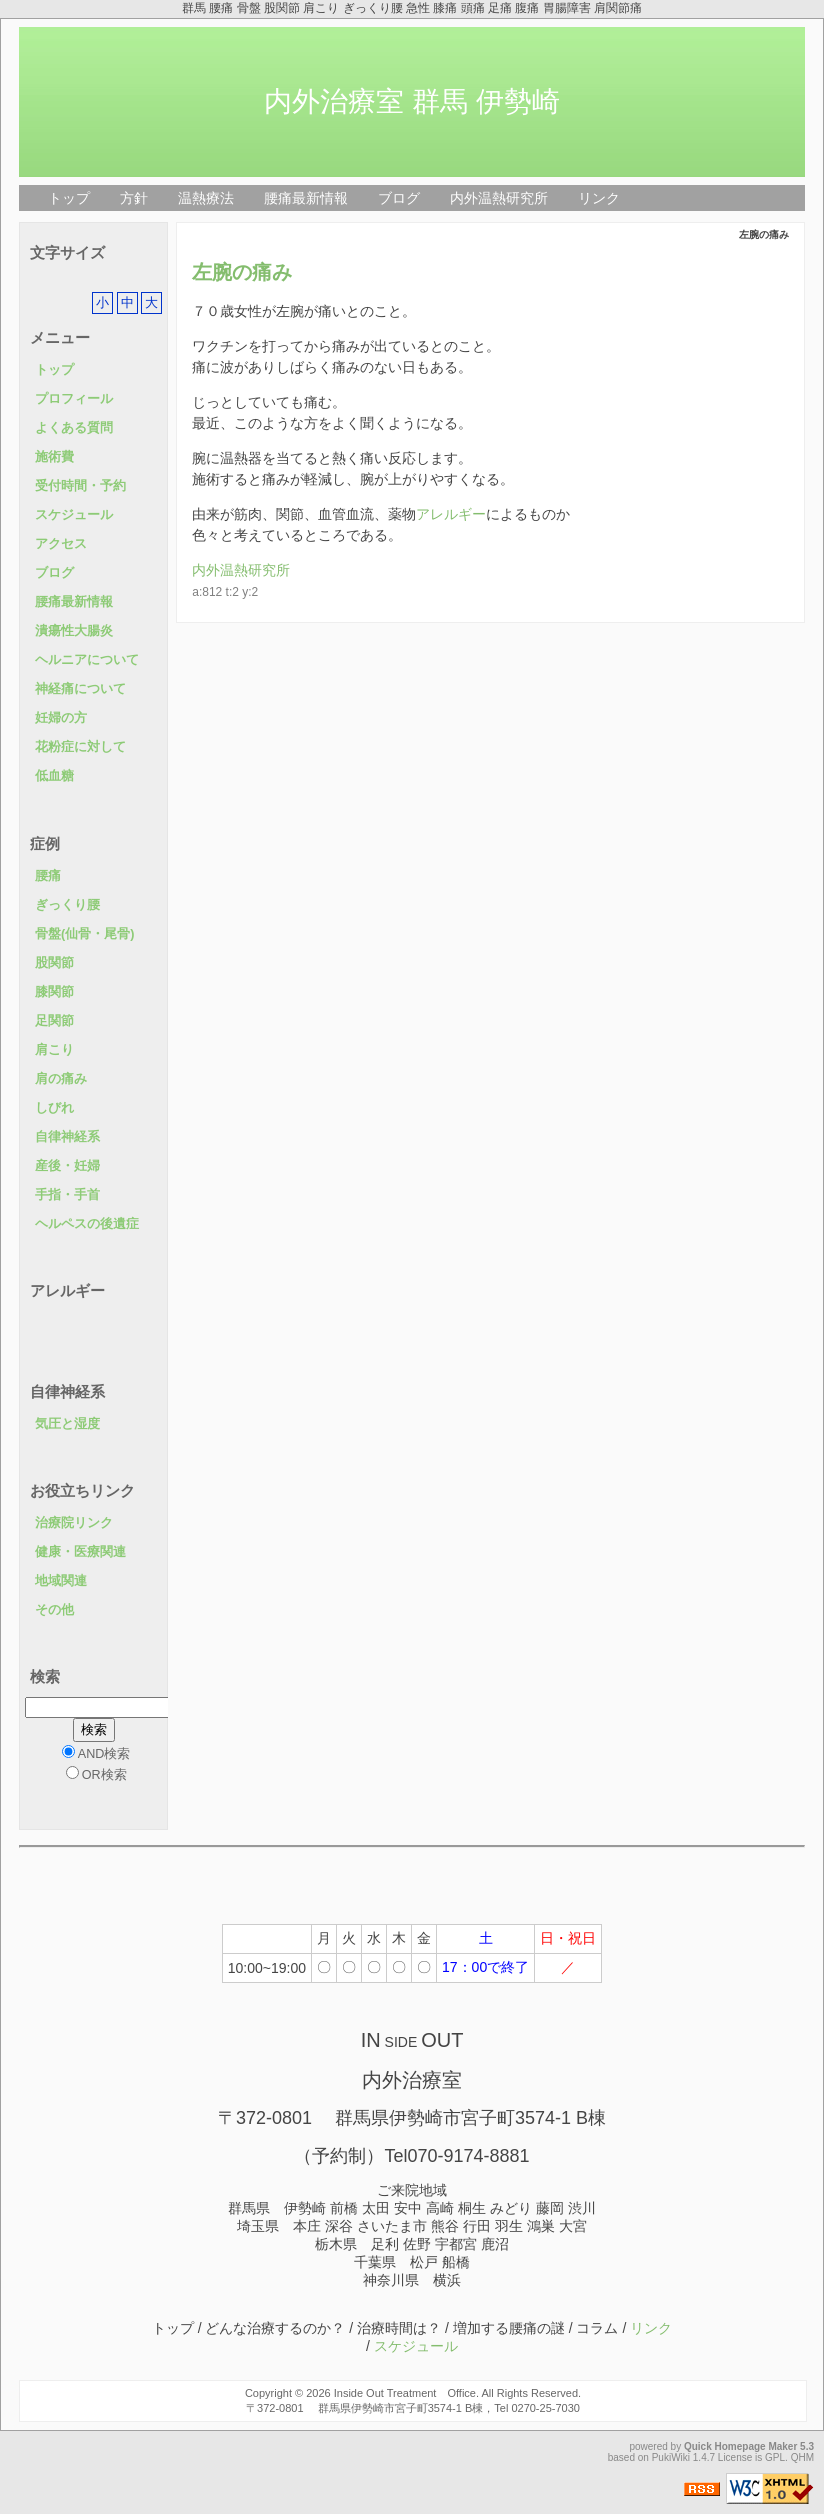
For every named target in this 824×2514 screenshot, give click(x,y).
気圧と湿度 (67, 1424)
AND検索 (96, 1753)
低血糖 (54, 776)
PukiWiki (671, 2457)
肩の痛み (61, 1079)
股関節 (54, 963)
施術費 (54, 457)
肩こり (54, 1050)
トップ (69, 198)
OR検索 (96, 1774)
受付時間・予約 (80, 486)
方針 (134, 198)
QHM (802, 2457)
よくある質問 (74, 428)
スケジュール (74, 515)
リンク (599, 198)
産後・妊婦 (67, 1166)
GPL (775, 2457)
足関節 (54, 1021)
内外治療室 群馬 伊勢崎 (412, 101)
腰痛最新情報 (306, 198)
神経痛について (80, 689)
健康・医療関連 (80, 1552)
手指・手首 (67, 1195)
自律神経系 (67, 1137)
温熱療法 (206, 198)
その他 (54, 1610)
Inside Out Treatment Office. (406, 2393)
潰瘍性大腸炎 (74, 631)
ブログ (399, 198)
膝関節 (54, 992)
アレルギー (451, 514)
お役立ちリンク (82, 1490)
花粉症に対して (80, 747)
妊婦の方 (61, 718)
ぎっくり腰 (67, 905)
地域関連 (61, 1581)
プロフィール (74, 399)
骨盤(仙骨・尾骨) (84, 934)
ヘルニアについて (87, 660)
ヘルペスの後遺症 (87, 1224)
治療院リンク (74, 1523)
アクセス (61, 544)
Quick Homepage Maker (740, 2446)
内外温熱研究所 (499, 198)
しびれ (54, 1108)
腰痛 (48, 876)
